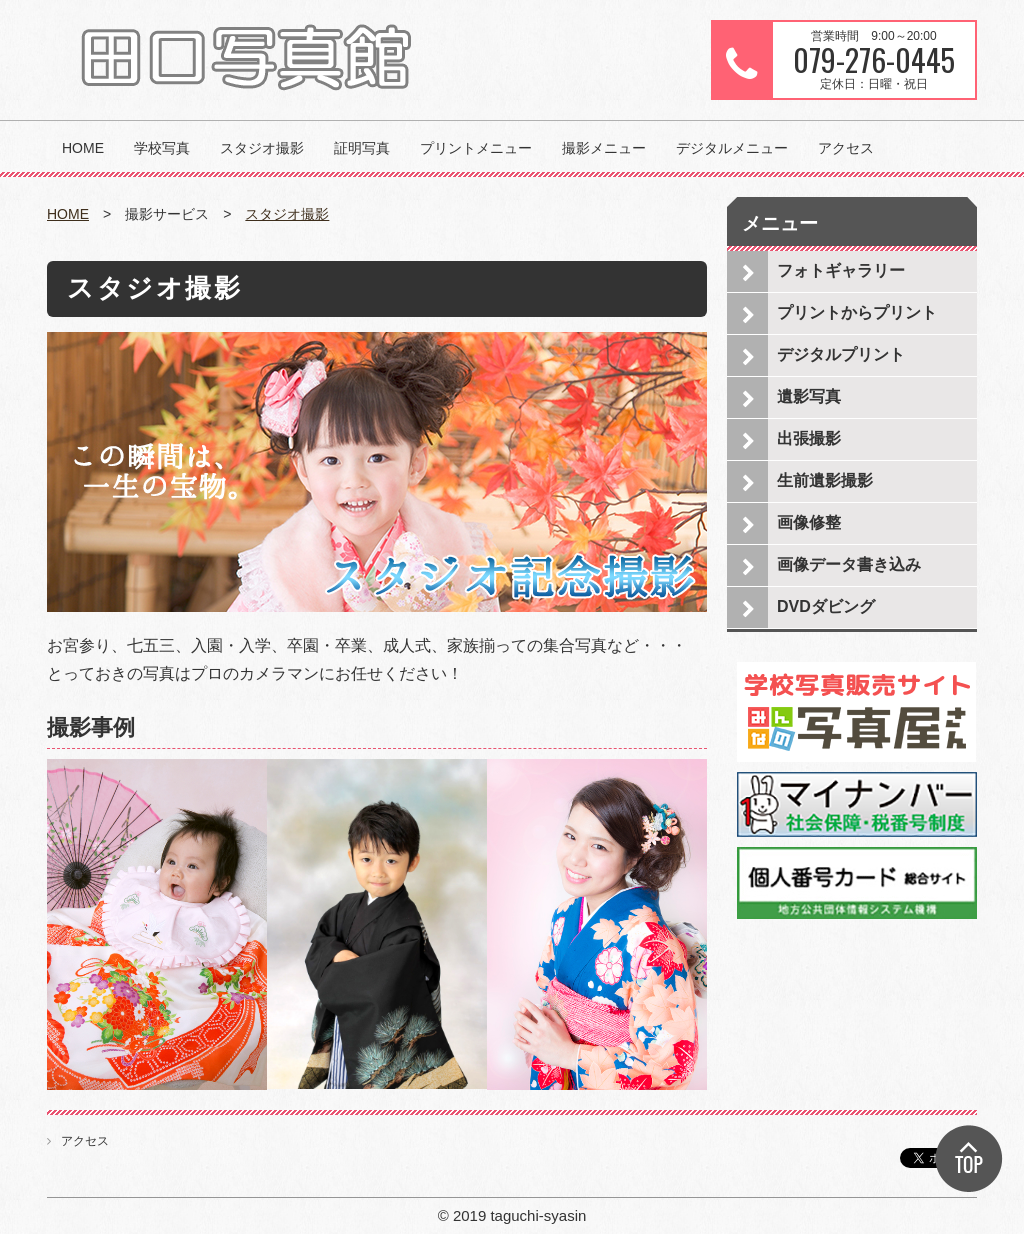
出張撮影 (809, 438)
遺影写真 (809, 396)
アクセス (846, 148)
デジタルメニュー (732, 148)
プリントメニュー (476, 148)
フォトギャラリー (841, 270)
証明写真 (362, 148)
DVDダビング (826, 606)
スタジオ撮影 (262, 148)
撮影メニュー (604, 148)
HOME (83, 148)
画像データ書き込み (849, 564)
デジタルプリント (841, 354)
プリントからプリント (857, 312)
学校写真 (162, 148)
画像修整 (809, 522)
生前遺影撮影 (825, 480)
